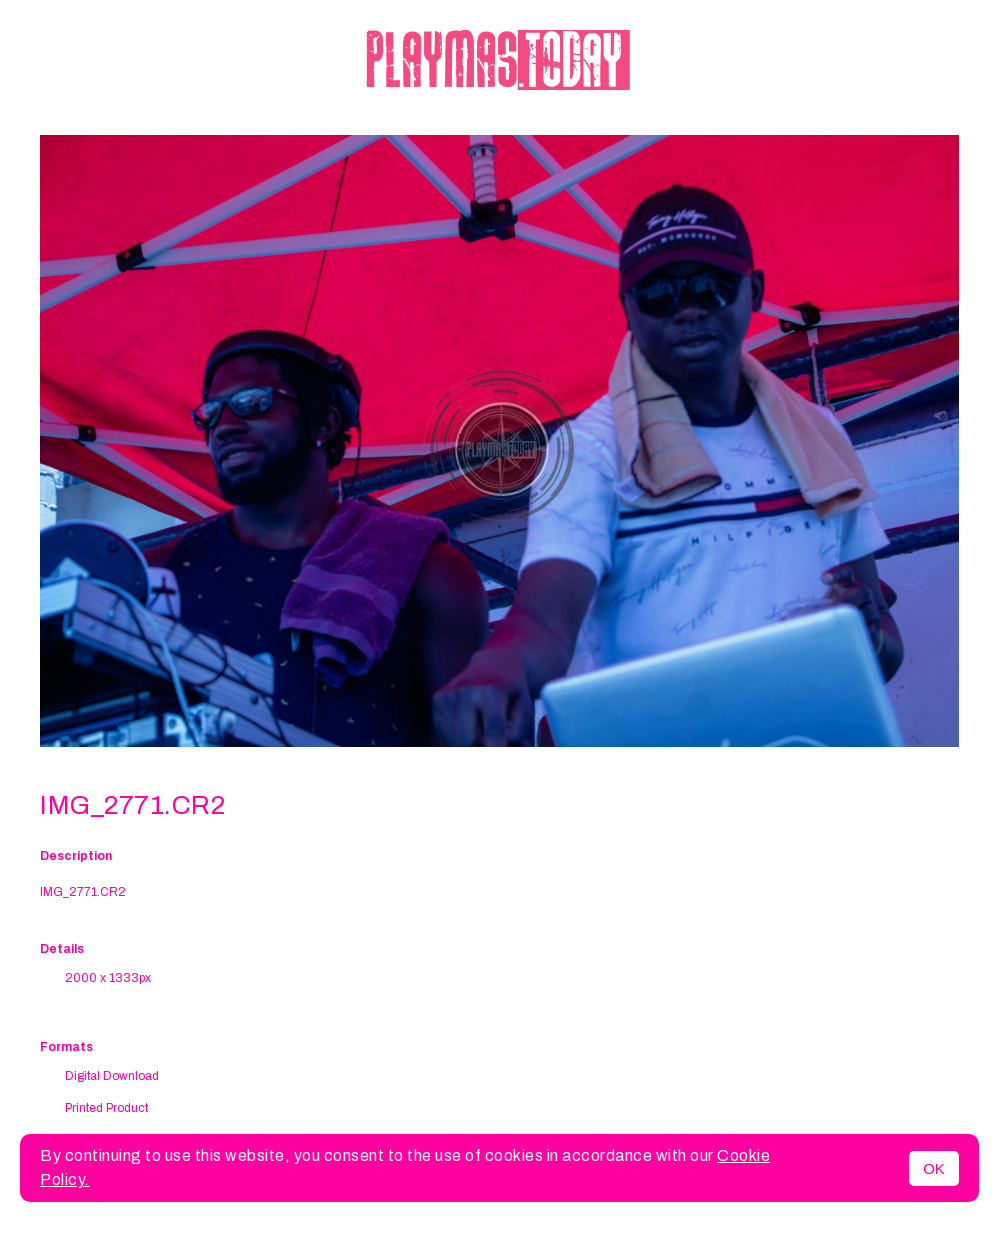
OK (934, 1168)
